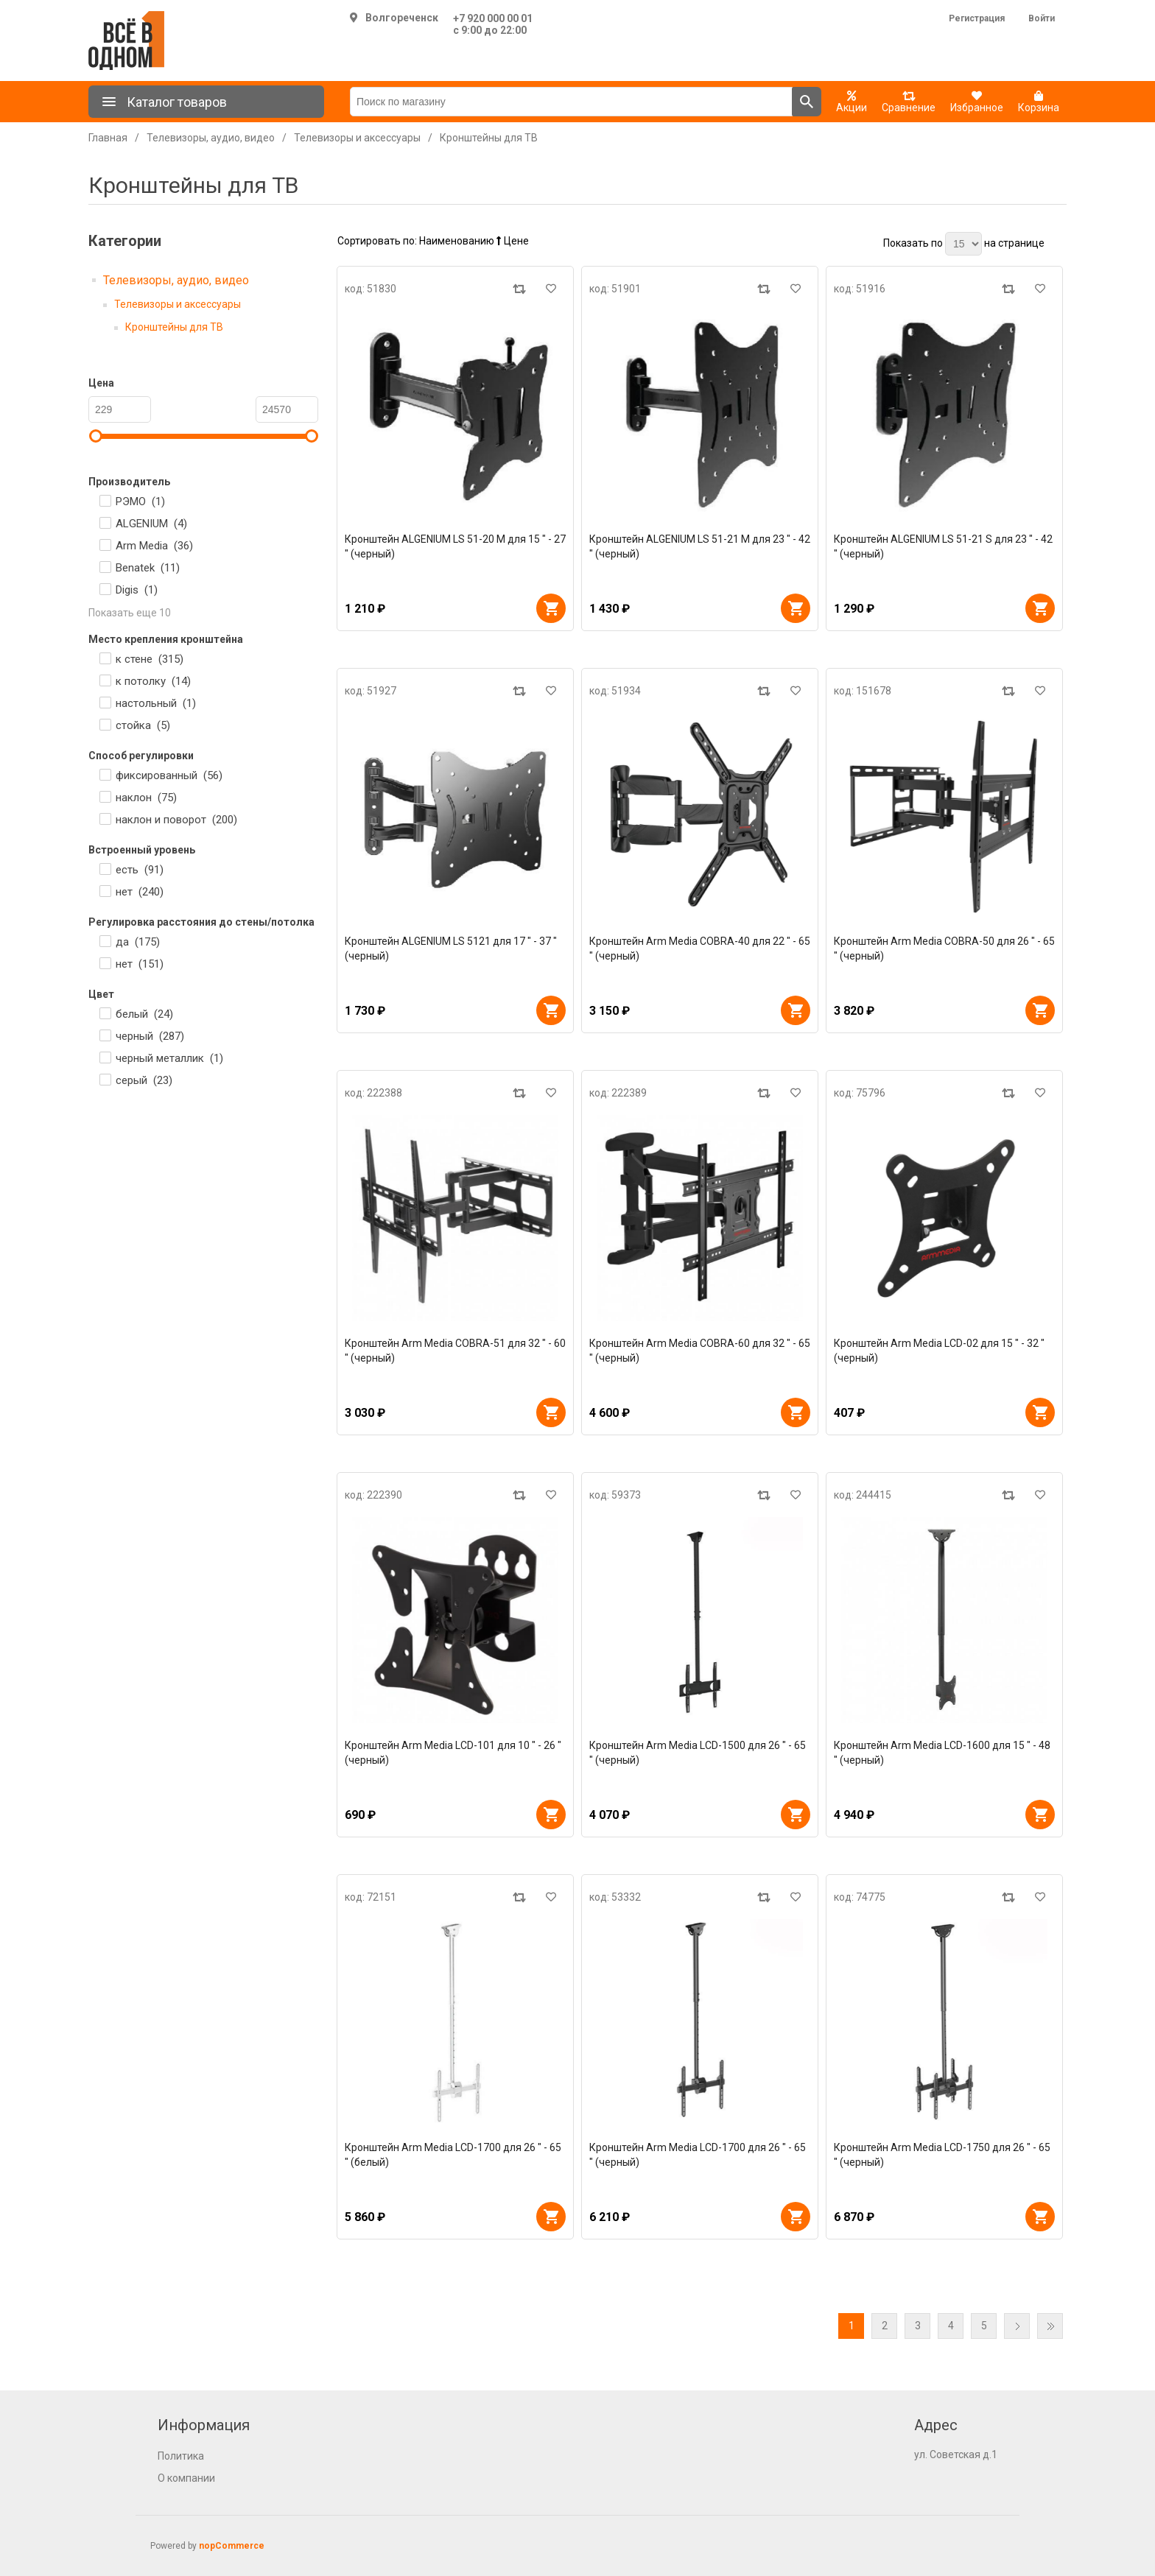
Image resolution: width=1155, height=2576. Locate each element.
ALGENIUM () (151, 523)
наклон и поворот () (176, 819)
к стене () (149, 659)
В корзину (551, 608)
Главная (107, 138)
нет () (140, 891)
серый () (144, 1080)
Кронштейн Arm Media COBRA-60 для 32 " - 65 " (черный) (699, 1350)
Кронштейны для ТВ (174, 327)
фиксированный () (169, 775)
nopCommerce (231, 2546)
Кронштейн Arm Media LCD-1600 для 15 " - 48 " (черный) (942, 1752)
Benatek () (148, 567)
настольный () (156, 703)
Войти (1041, 18)
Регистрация (977, 18)
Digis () (137, 590)
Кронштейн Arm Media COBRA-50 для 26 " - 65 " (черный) (944, 948)
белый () (144, 1014)
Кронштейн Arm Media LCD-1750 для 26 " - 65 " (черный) (942, 2155)
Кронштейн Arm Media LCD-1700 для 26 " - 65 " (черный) (697, 2155)
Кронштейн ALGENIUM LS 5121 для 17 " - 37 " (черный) (451, 948)
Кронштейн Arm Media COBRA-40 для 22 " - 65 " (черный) (699, 948)
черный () (150, 1036)
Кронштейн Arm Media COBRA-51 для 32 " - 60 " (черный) (455, 1350)
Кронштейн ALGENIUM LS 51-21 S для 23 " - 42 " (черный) (943, 546)
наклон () (146, 797)
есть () (140, 869)
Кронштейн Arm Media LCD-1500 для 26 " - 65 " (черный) (697, 1752)
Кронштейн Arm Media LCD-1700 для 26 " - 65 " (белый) (453, 2155)
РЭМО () (140, 501)
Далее (1017, 2326)
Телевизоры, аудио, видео (176, 280)
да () (138, 942)
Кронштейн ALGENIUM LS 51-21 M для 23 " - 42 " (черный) (699, 546)
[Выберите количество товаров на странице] (963, 244)
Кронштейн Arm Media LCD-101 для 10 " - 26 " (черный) (453, 1752)
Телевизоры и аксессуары (177, 304)
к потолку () (153, 681)
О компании (186, 2478)
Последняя (1050, 2326)
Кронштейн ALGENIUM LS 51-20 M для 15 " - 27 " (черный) (455, 546)
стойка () (143, 725)
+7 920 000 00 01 (493, 18)
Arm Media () (154, 545)
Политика (181, 2456)
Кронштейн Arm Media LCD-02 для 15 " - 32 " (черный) (939, 1350)
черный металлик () (169, 1058)
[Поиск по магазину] (571, 101)
